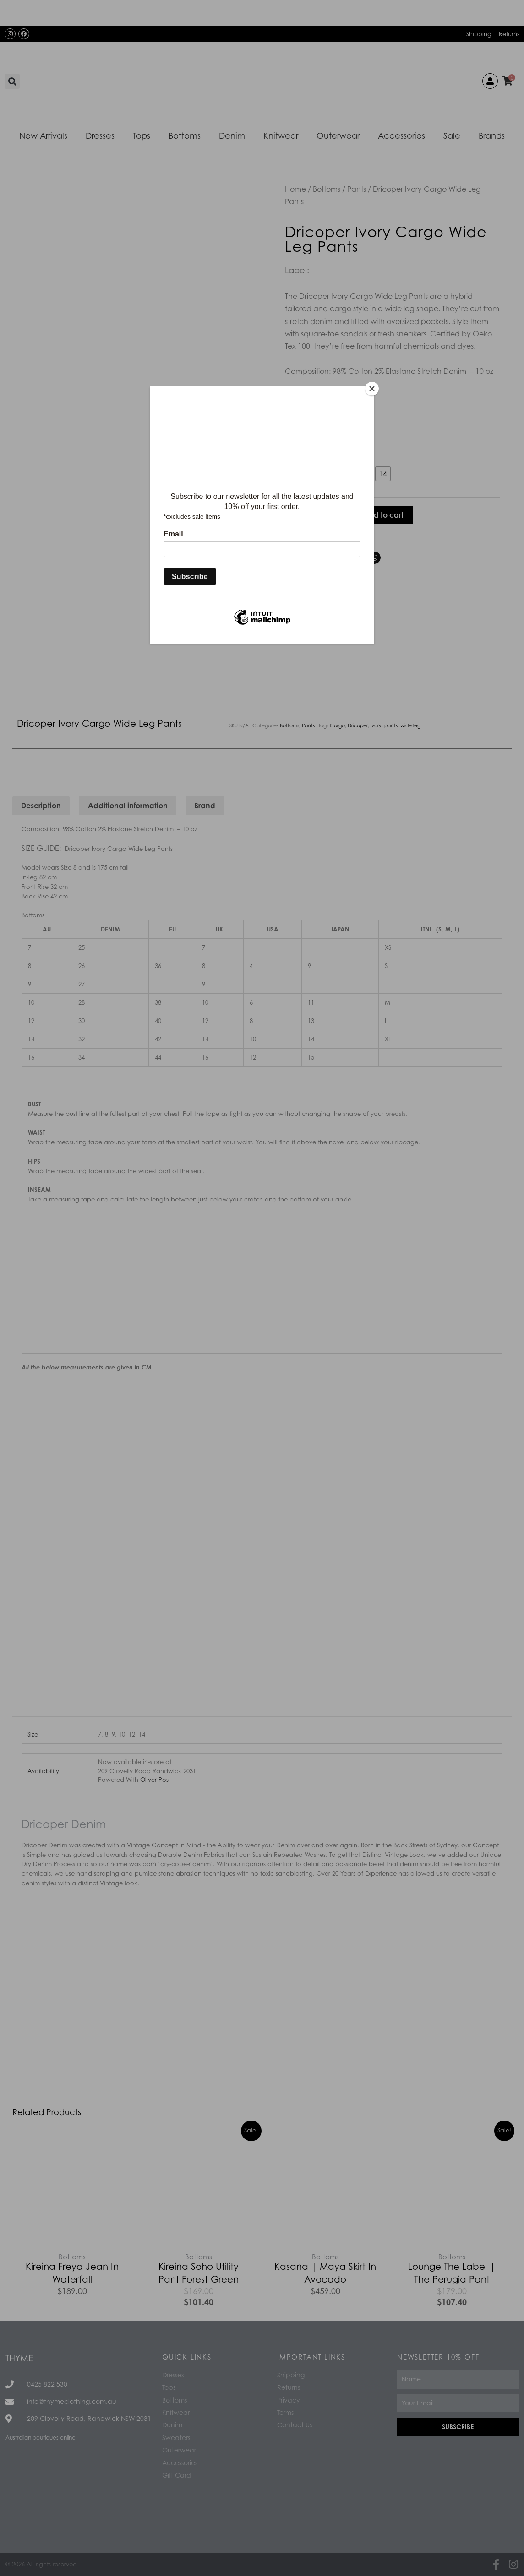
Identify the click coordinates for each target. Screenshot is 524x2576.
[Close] (372, 388)
